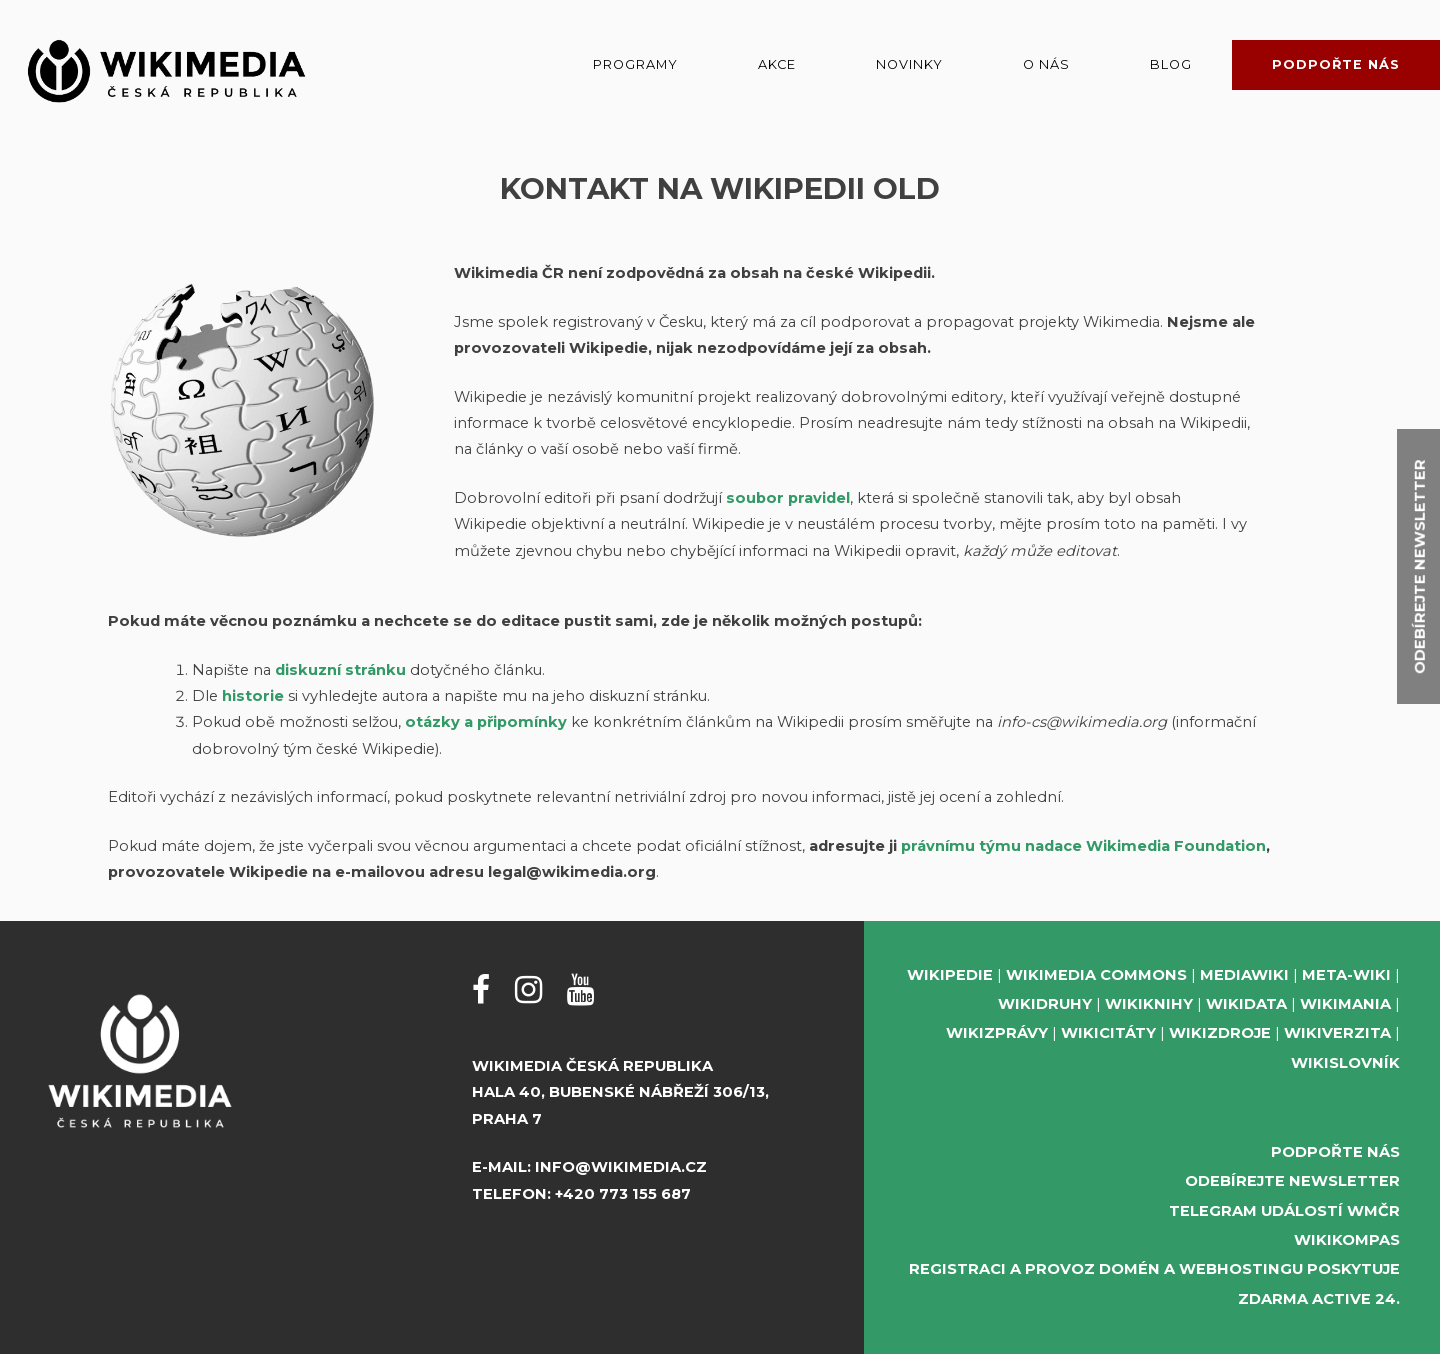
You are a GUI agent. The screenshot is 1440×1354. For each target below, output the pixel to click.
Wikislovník (1345, 1063)
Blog (1171, 64)
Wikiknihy (1149, 1004)
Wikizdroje (1220, 1033)
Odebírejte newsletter (1292, 1181)
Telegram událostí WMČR (1284, 1211)
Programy (635, 64)
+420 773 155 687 (623, 1194)
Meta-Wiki (1346, 975)
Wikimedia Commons (1096, 975)
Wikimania (1345, 1004)
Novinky (909, 64)
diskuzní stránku (340, 670)
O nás (1046, 64)
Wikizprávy (997, 1033)
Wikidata (1246, 1004)
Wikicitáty (1108, 1033)
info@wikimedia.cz (621, 1167)
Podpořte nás (1336, 64)
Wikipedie (950, 975)
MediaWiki (1244, 975)
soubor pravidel (788, 498)
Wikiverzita (1337, 1033)
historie (253, 696)
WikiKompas (1347, 1240)
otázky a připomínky (486, 722)
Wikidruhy (1045, 1004)
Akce (777, 64)
